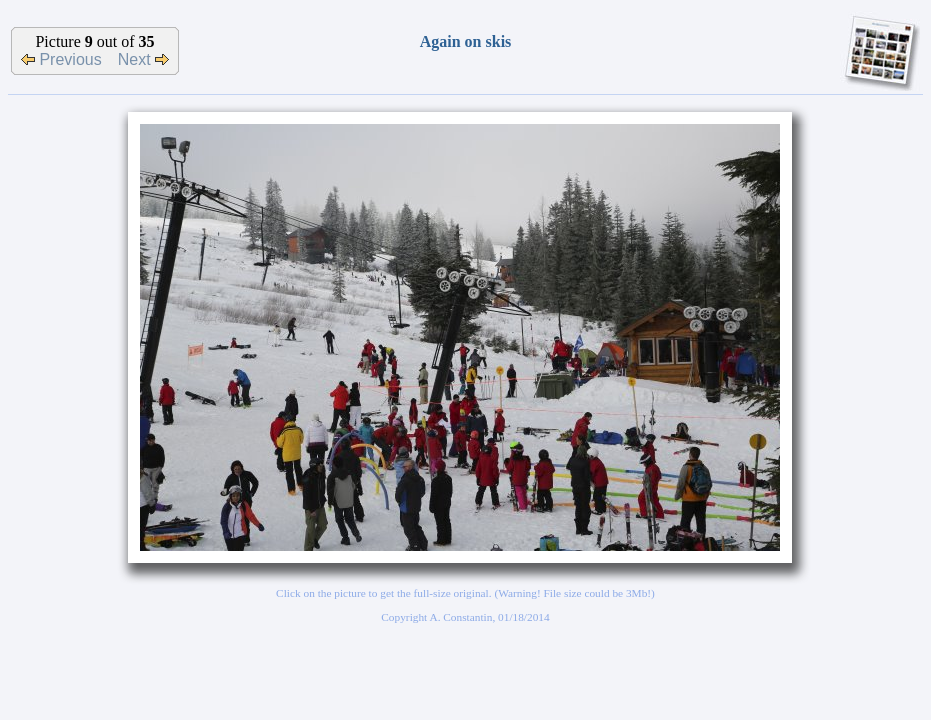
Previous (61, 59)
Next (143, 59)
